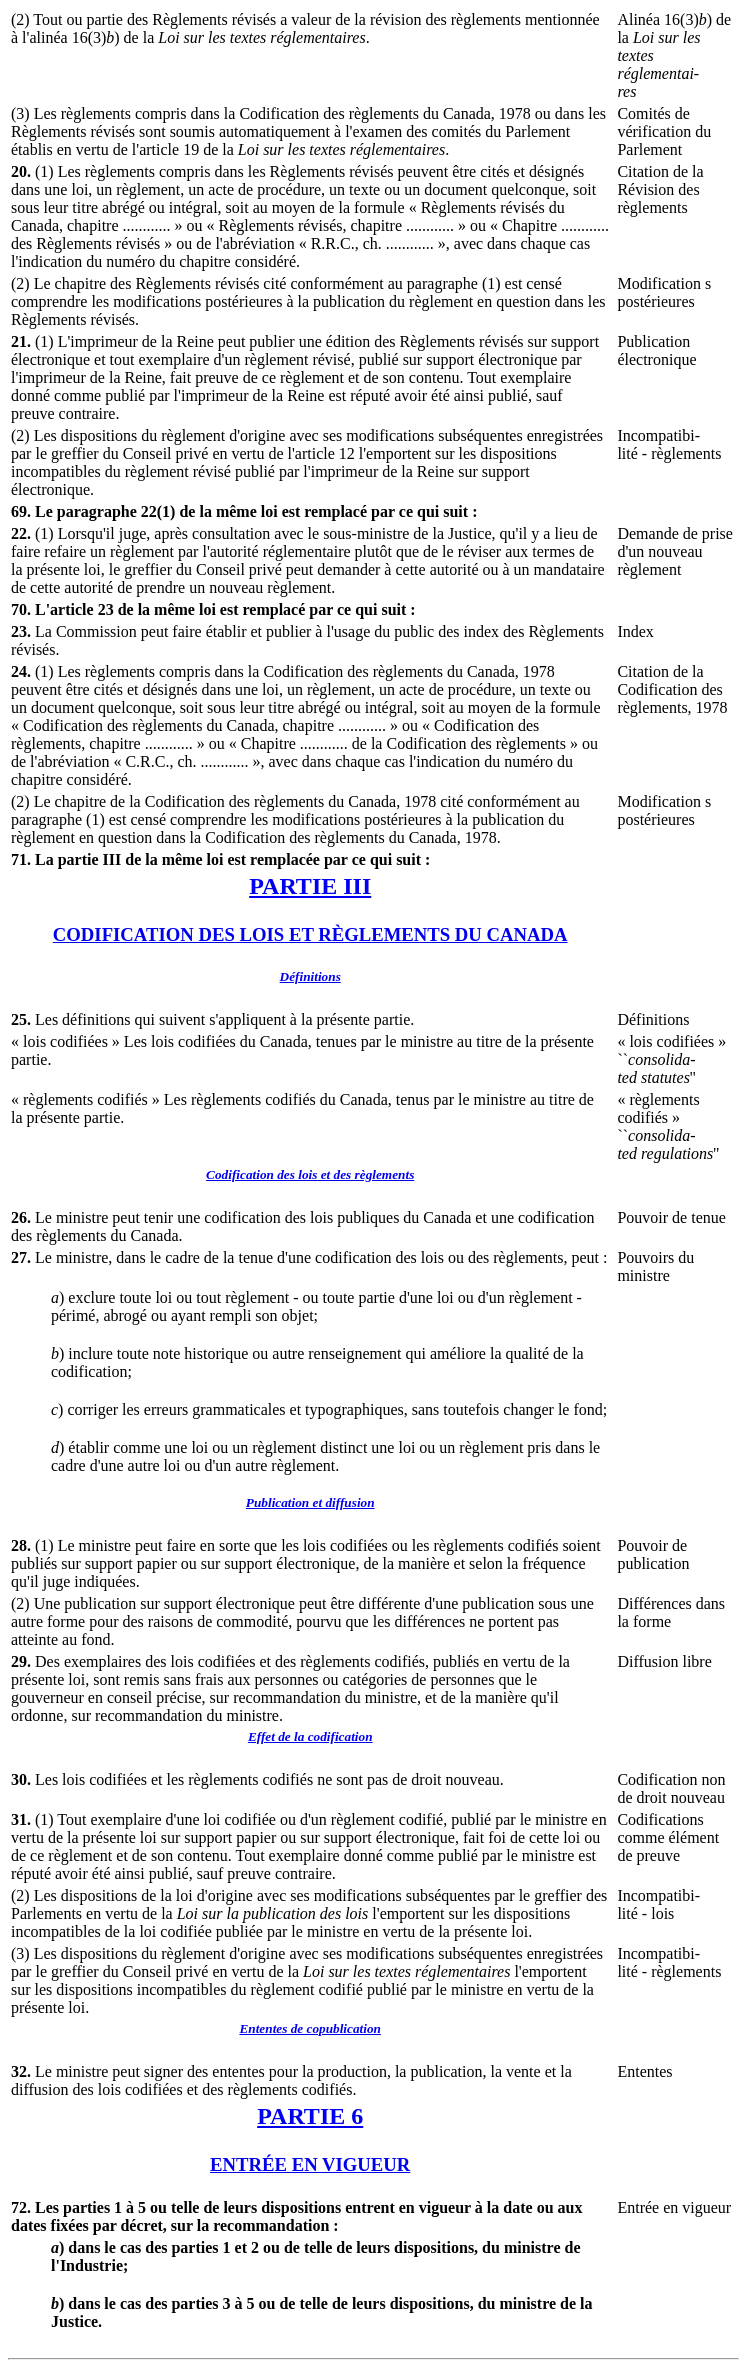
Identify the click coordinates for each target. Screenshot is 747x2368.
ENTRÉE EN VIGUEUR (310, 2164)
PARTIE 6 (310, 2116)
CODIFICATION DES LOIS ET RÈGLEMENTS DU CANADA (310, 934)
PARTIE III (310, 886)
